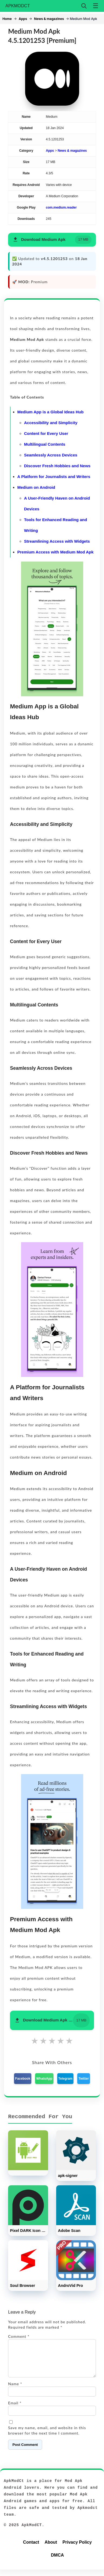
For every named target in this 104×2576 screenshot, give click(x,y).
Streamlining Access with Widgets (57, 541)
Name (15, 2390)
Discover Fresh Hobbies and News (57, 465)
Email (15, 2409)
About (51, 2548)
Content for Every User (46, 433)
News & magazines (49, 19)
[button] (52, 240)
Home (7, 19)
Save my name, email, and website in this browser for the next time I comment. (47, 2437)
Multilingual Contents (44, 444)
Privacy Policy (77, 2548)
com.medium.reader (61, 207)
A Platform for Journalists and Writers (53, 476)
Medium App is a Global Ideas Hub (50, 412)
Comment (18, 2336)
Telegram (65, 2078)
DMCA (57, 2561)
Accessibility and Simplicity (51, 422)
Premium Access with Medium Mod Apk (55, 552)
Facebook (22, 2078)
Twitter (83, 2078)
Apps (23, 19)
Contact (31, 2548)
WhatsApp (44, 2078)
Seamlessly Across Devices (50, 455)
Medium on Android (36, 487)
